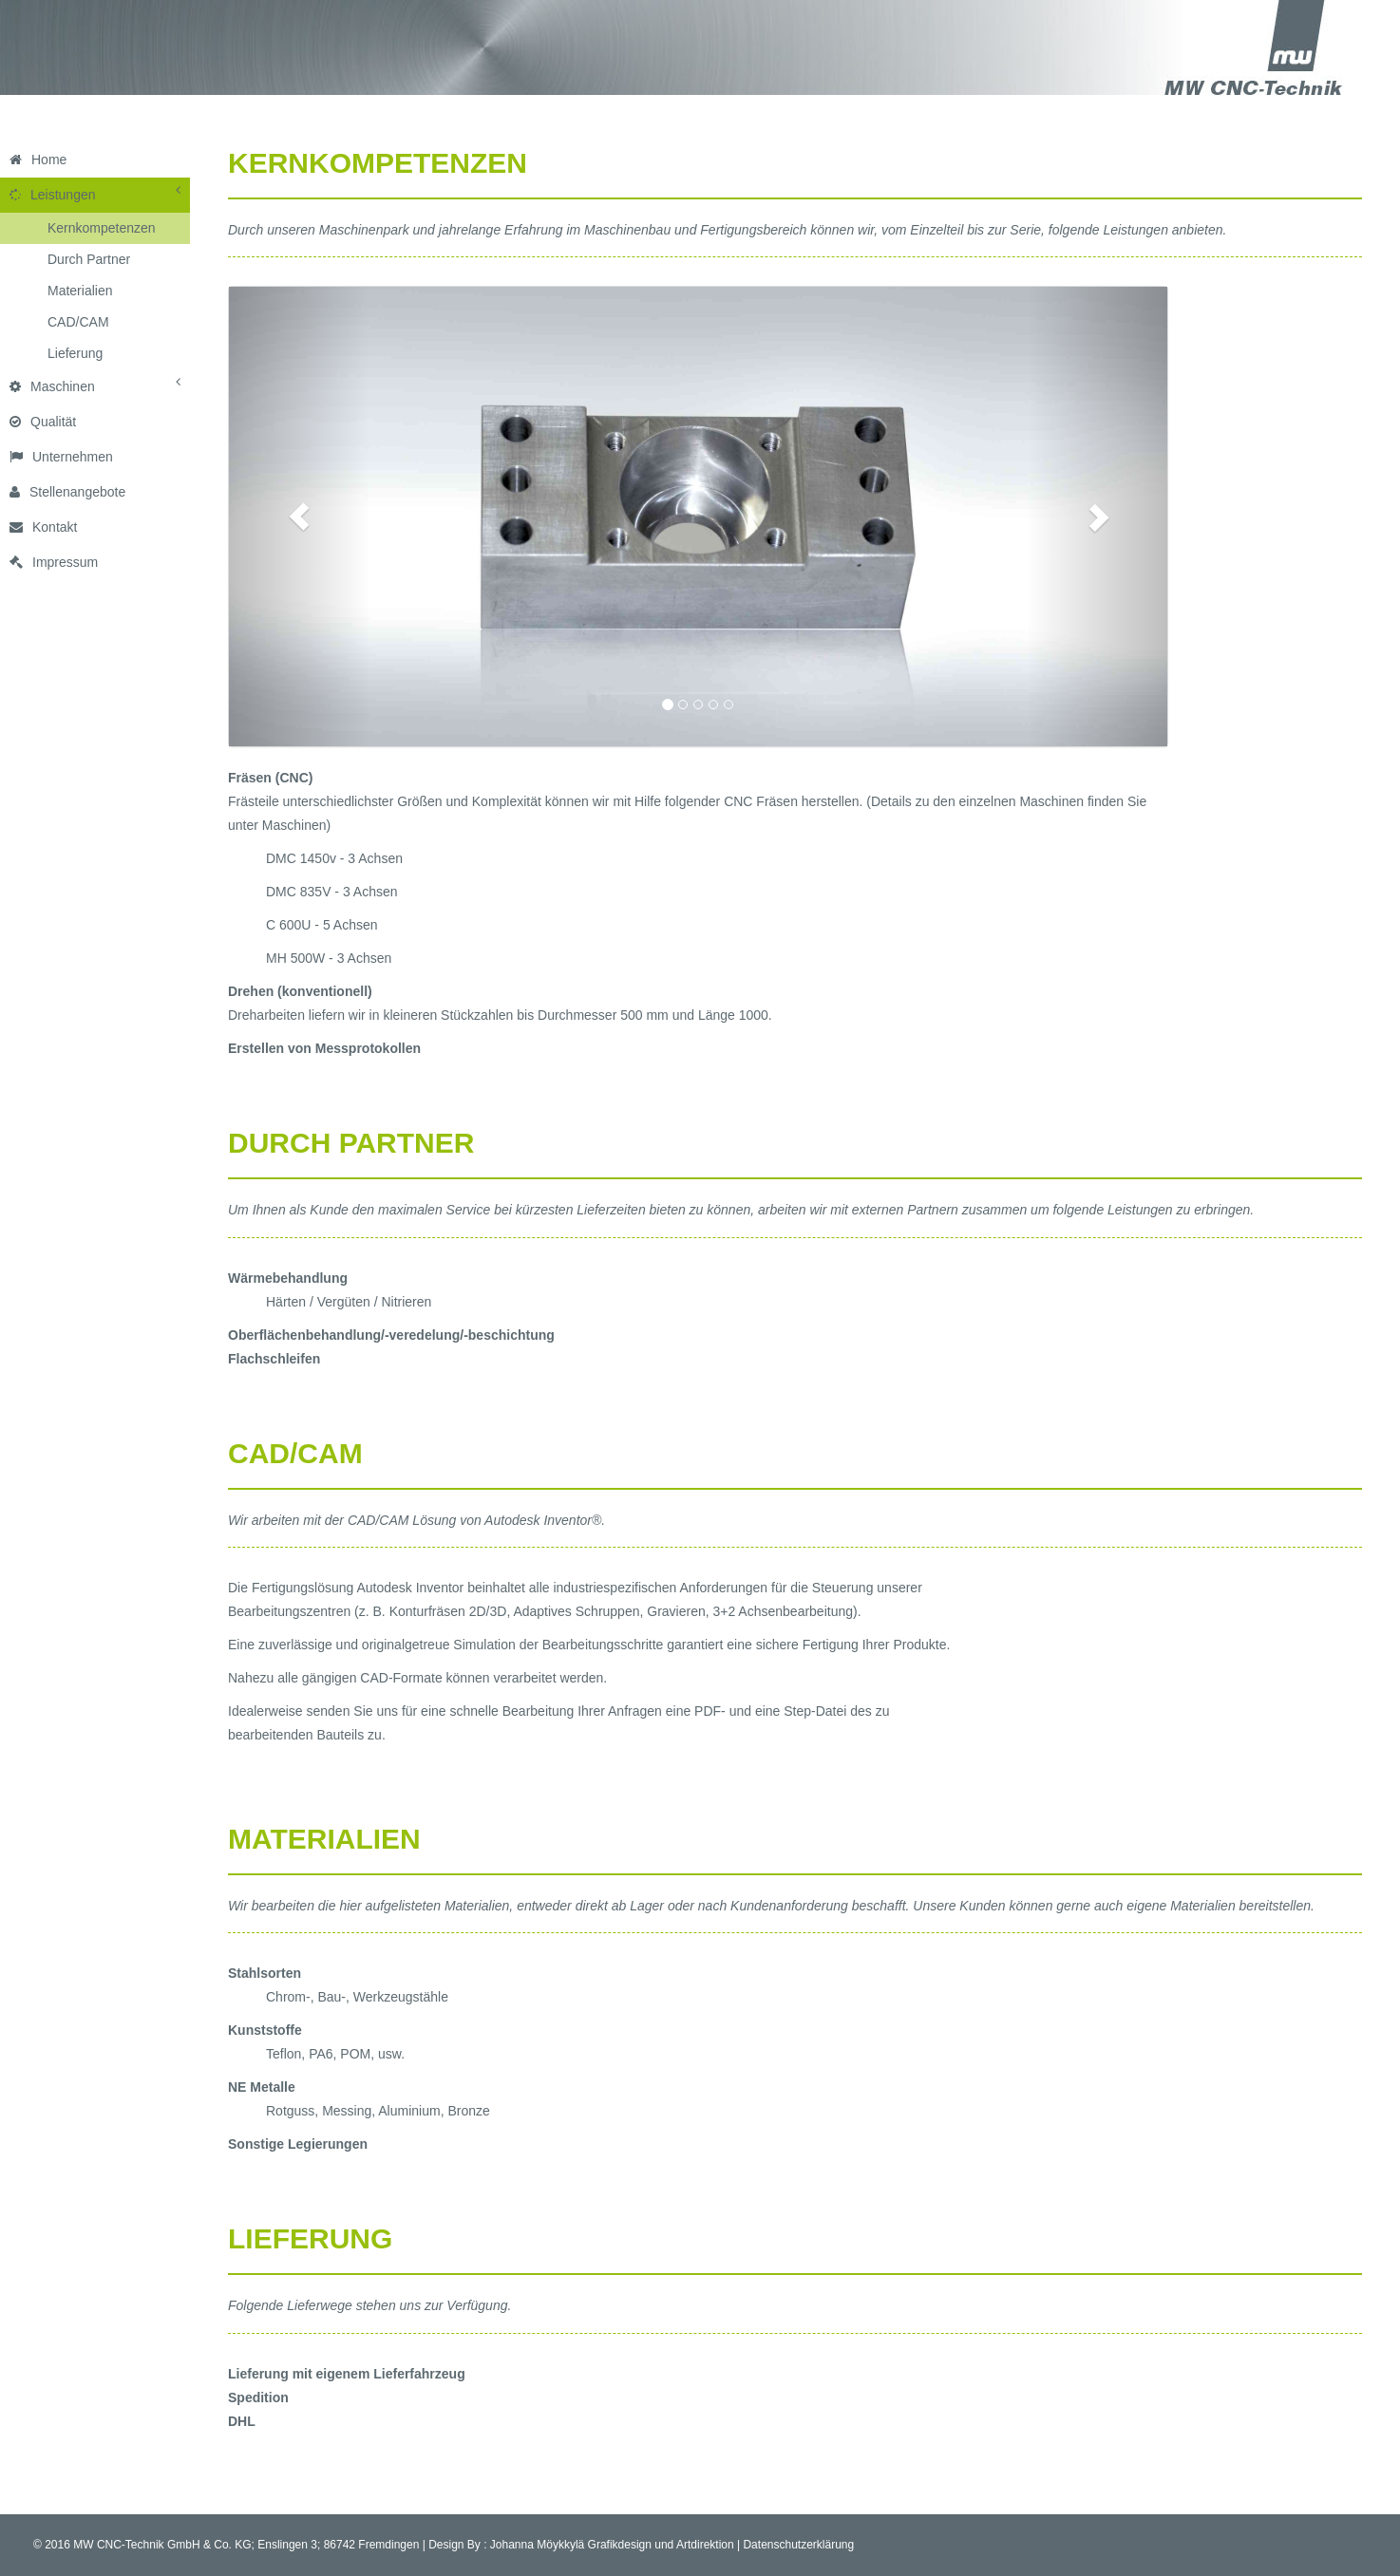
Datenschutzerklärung (798, 2544)
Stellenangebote (67, 491)
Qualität (42, 421)
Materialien (79, 290)
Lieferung (75, 353)
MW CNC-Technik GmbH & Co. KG (162, 2544)
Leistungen (94, 192)
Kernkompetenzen (101, 227)
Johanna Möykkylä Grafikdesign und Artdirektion (612, 2544)
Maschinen (94, 384)
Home (37, 159)
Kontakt (43, 527)
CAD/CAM (78, 321)
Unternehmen (61, 456)
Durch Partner (88, 259)
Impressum (53, 562)
